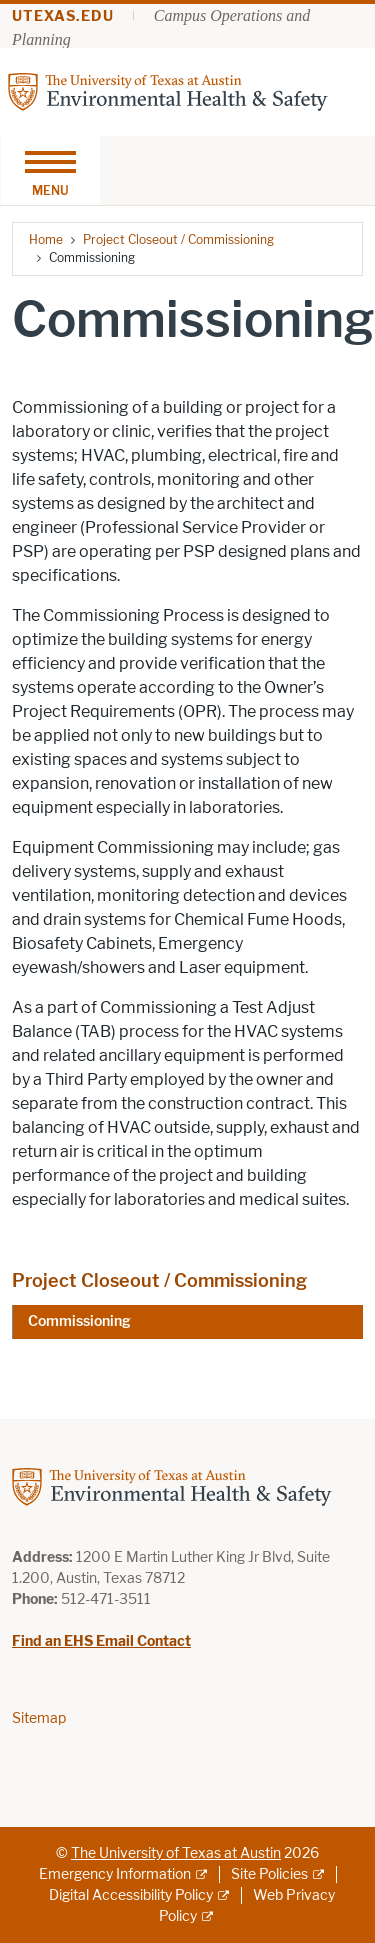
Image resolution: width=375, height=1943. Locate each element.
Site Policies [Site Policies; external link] (269, 1874)
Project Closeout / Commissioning (178, 239)
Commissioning (79, 1321)
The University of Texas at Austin (176, 1853)
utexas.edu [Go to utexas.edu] (63, 16)
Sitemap (39, 1718)
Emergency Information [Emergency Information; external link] (115, 1874)
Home (46, 239)
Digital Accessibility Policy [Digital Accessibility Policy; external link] (131, 1895)
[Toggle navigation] (50, 170)
